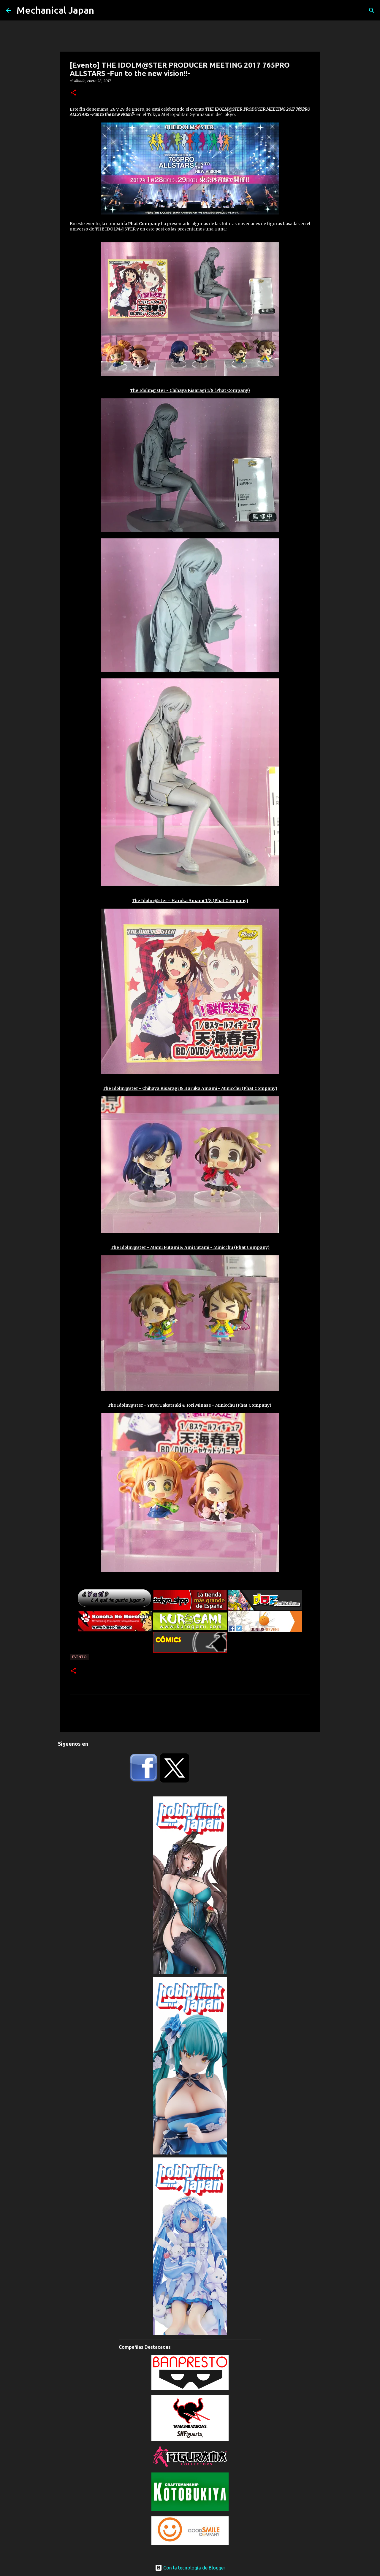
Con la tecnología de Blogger (190, 2567)
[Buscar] (371, 10)
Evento (79, 1657)
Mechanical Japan (55, 10)
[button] (73, 93)
